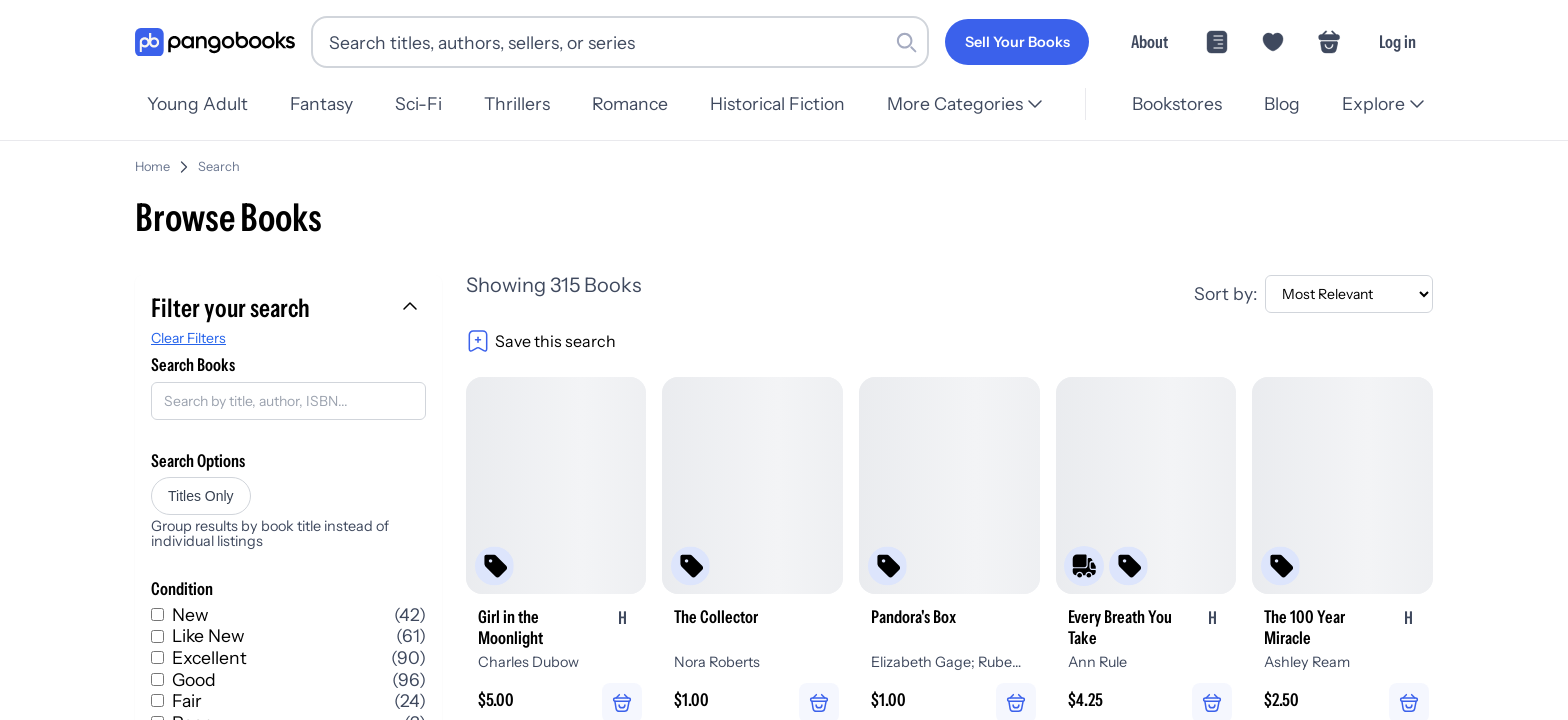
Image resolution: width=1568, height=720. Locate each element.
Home (301, 158)
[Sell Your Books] (1017, 42)
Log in (1397, 41)
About (1149, 41)
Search (368, 158)
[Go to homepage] (215, 42)
